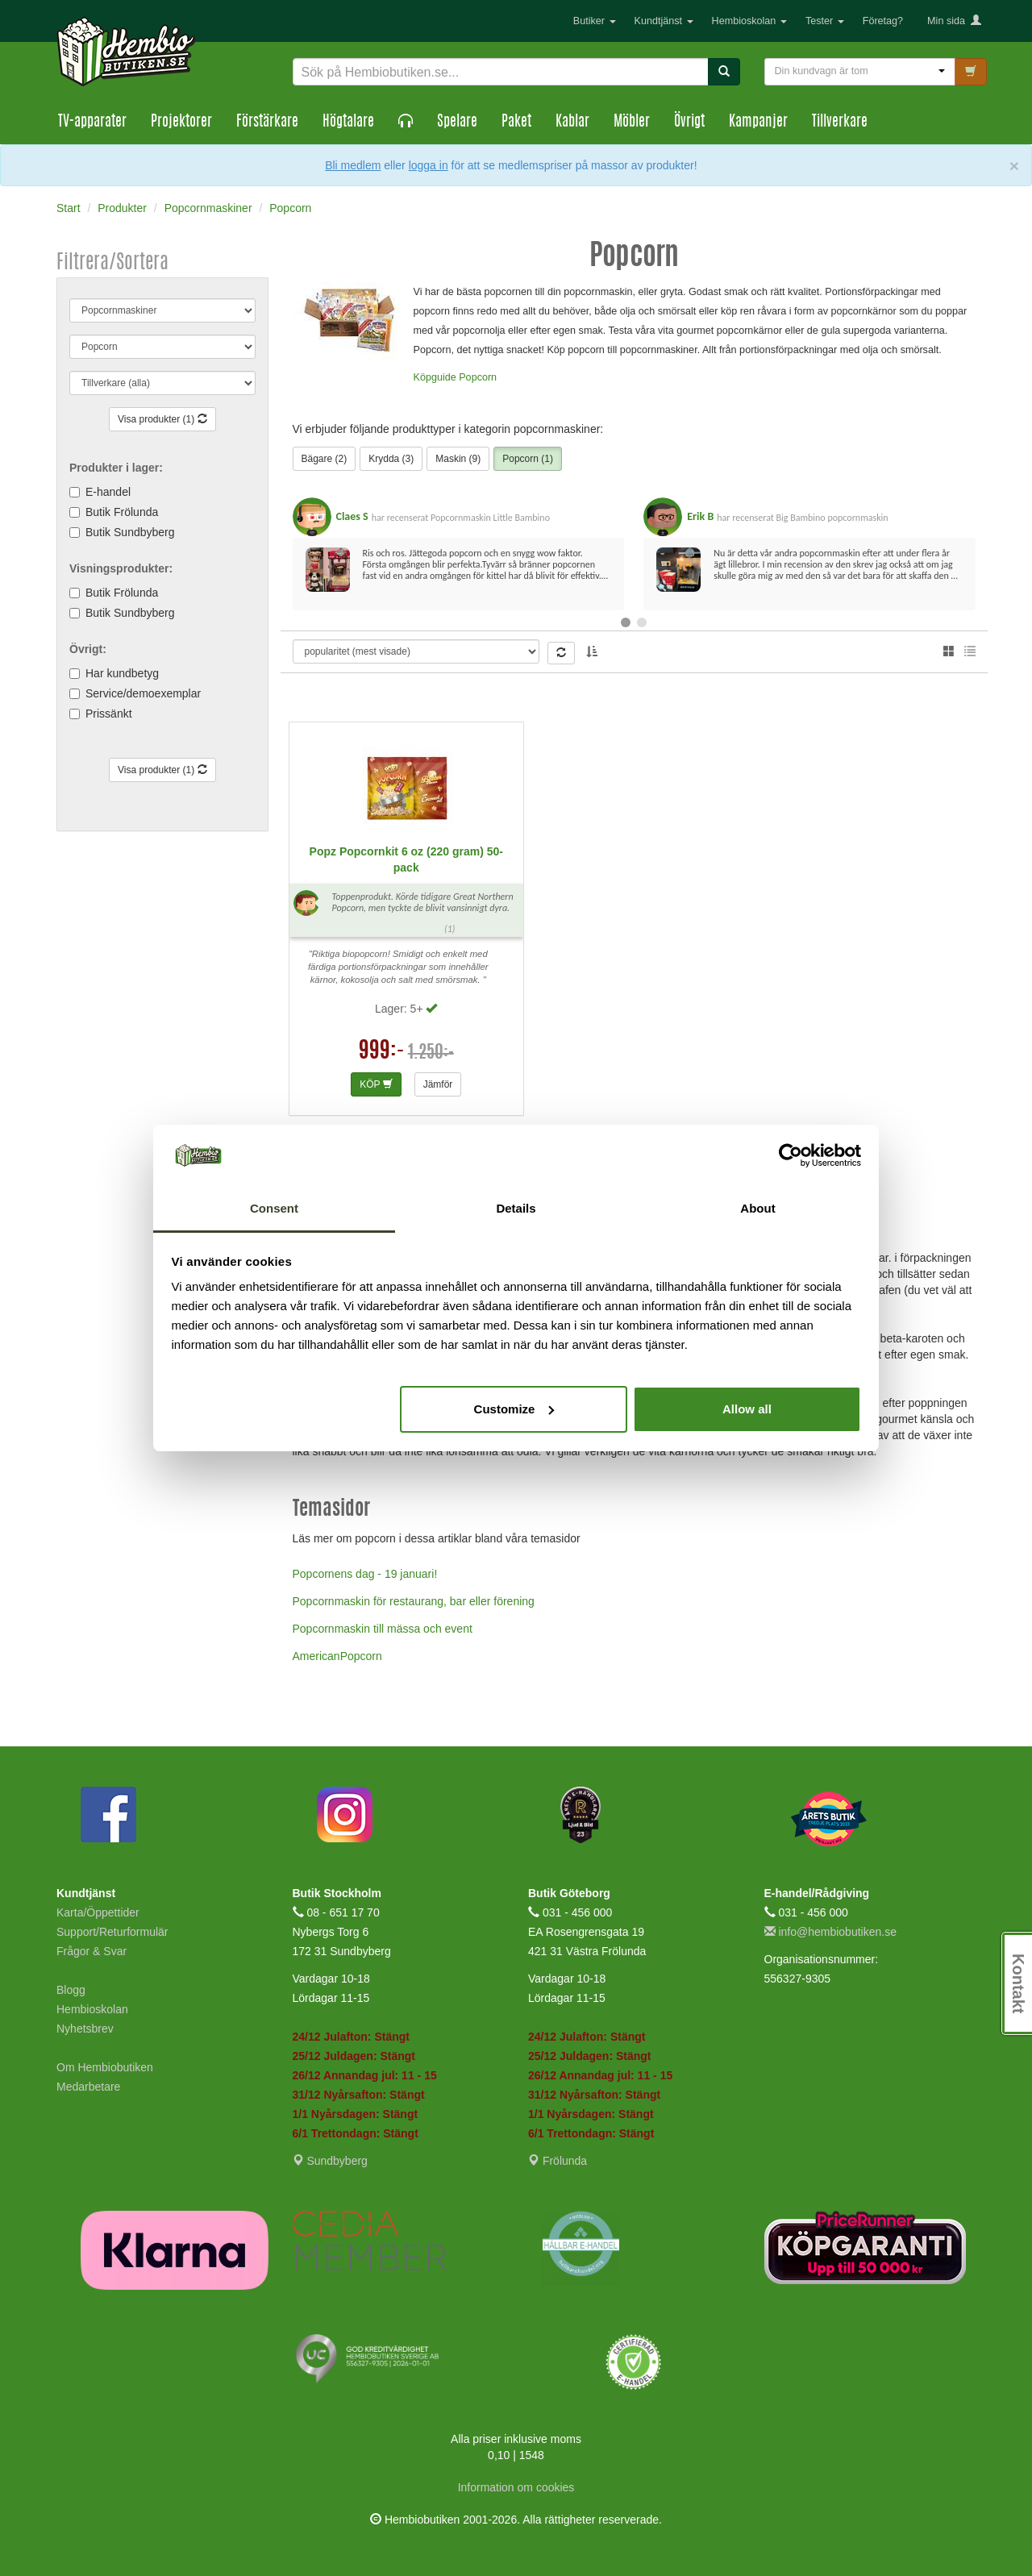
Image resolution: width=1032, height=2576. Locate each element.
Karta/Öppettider (97, 1912)
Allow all (747, 1409)
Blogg (70, 1989)
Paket (516, 122)
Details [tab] (515, 1208)
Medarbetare (88, 2086)
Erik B (700, 516)
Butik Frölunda (121, 512)
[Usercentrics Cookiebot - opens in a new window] (790, 1155)
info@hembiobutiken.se (830, 1931)
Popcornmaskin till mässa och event (382, 1628)
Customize (514, 1409)
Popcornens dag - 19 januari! (365, 1573)
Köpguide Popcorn (455, 377)
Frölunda (557, 2160)
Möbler (632, 122)
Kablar (572, 122)
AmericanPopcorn (337, 1656)
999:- (382, 1052)
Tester (824, 21)
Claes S (352, 516)
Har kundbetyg (122, 673)
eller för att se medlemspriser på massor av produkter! (540, 165)
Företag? (883, 21)
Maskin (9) (458, 458)
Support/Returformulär (112, 1931)
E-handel (108, 491)
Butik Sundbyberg (130, 532)
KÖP (376, 1084)
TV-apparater (92, 122)
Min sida (954, 21)
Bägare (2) (324, 458)
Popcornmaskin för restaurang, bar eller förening (414, 1601)
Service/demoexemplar (143, 693)
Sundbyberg (330, 2160)
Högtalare (348, 122)
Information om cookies (516, 2487)
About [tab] (757, 1208)
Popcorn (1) (527, 458)
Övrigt (689, 122)
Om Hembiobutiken (104, 2067)
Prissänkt (108, 713)
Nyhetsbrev (85, 2028)
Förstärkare (267, 122)
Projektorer (181, 122)
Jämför (438, 1084)
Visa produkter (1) (162, 419)
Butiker (594, 21)
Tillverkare (840, 122)
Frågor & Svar (91, 1951)
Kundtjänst (664, 21)
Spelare (457, 122)
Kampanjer (758, 122)
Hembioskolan (749, 21)
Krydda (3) (391, 458)
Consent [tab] (274, 1208)
